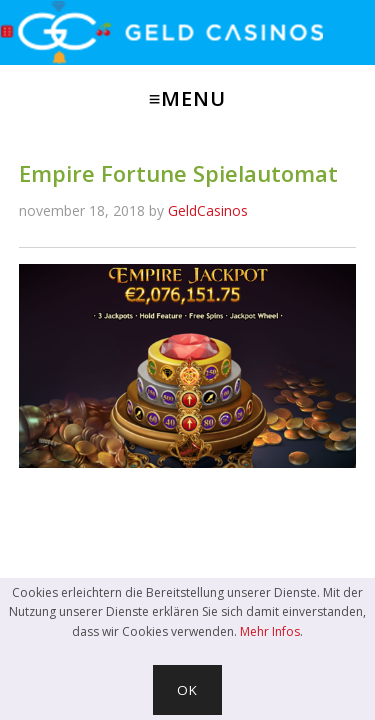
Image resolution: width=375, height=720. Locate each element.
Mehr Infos (270, 631)
